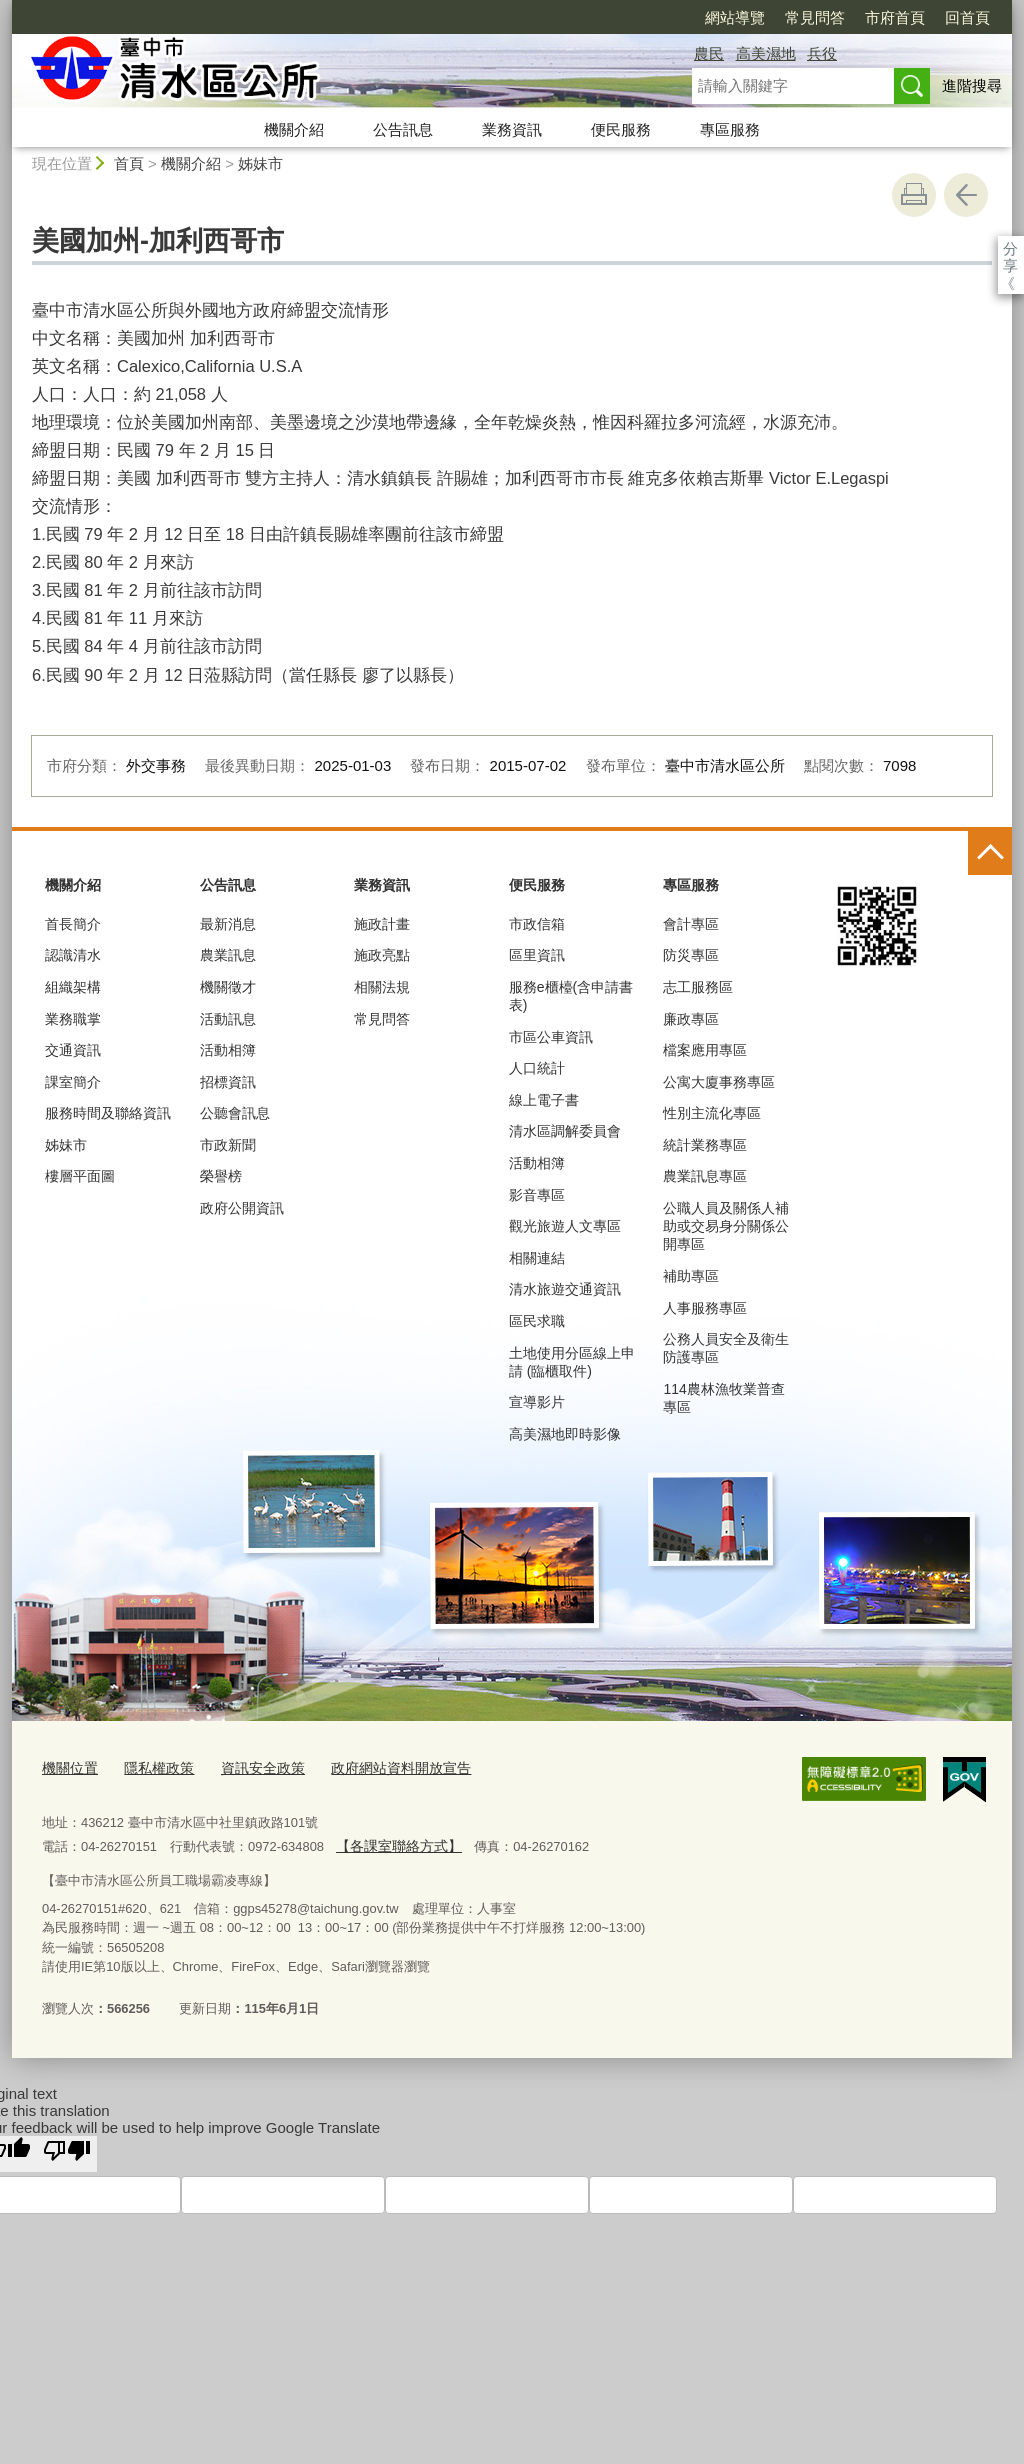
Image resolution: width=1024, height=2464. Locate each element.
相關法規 (382, 987)
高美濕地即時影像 (565, 1434)
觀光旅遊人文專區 (565, 1226)
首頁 (129, 163)
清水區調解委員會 (565, 1131)
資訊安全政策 (251, 1766)
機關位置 (68, 1766)
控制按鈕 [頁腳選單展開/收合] (990, 853)
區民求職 (537, 1321)
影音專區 (537, 1195)
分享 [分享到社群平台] (1010, 248)
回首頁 (852, 17)
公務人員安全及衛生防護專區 (726, 1348)
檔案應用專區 (705, 1050)
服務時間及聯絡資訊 (108, 1113)
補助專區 (691, 1276)
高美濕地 (766, 53)
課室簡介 (73, 1082)
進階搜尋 (972, 85)
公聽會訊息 (235, 1113)
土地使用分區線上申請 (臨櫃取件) (572, 1362)
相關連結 (537, 1258)
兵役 (822, 53)
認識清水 (73, 955)
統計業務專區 (705, 1145)
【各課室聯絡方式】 (393, 1842)
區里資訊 (537, 955)
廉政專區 (691, 1019)
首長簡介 (73, 924)
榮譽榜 (221, 1176)
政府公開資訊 (242, 1208)
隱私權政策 (152, 1766)
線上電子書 (544, 1100)
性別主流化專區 (712, 1113)
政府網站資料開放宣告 (381, 1766)
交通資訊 (73, 1050)
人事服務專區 (705, 1308)
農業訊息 (228, 955)
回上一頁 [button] (966, 195)
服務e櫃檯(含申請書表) (571, 996)
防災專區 (691, 955)
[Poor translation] (67, 2148)
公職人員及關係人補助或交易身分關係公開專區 (726, 1226)
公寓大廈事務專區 (719, 1082)
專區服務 (730, 129)
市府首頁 (780, 17)
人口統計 (537, 1068)
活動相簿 (228, 1050)
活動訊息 (228, 1019)
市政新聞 (228, 1145)
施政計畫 (382, 924)
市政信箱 (537, 924)
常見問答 (700, 17)
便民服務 (621, 129)
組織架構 (73, 987)
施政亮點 (382, 955)
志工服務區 (698, 987)
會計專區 (691, 924)
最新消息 (228, 924)
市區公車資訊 (551, 1037)
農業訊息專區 (705, 1176)
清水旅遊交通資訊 (565, 1289)
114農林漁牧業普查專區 (723, 1398)
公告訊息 (403, 129)
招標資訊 (228, 1082)
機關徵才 (228, 987)
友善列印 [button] (914, 195)
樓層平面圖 (80, 1176)
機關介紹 (294, 129)
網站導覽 (620, 17)
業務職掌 (73, 1019)
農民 (709, 53)
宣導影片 (537, 1402)
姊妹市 (260, 163)
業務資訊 (512, 129)
